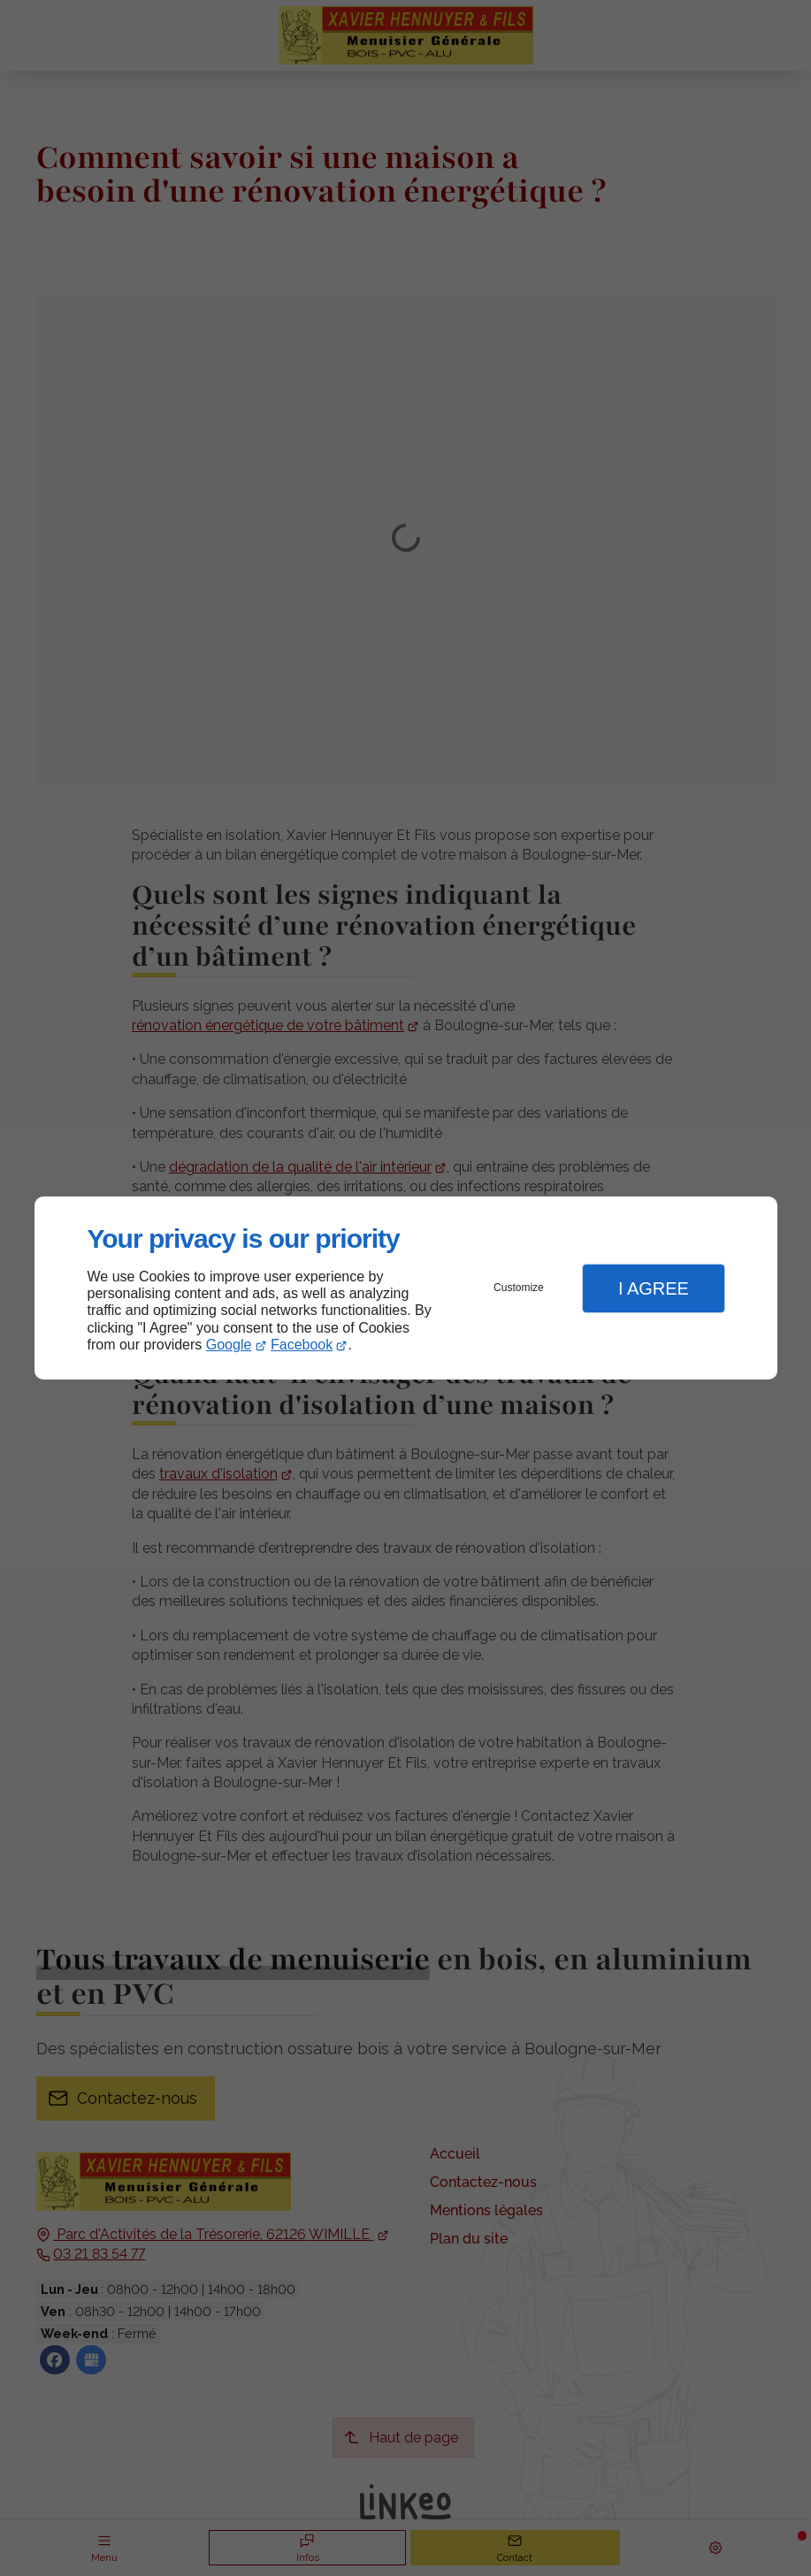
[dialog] (405, 1288)
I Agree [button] (653, 1288)
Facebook (302, 1344)
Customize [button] (518, 1287)
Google (229, 1344)
